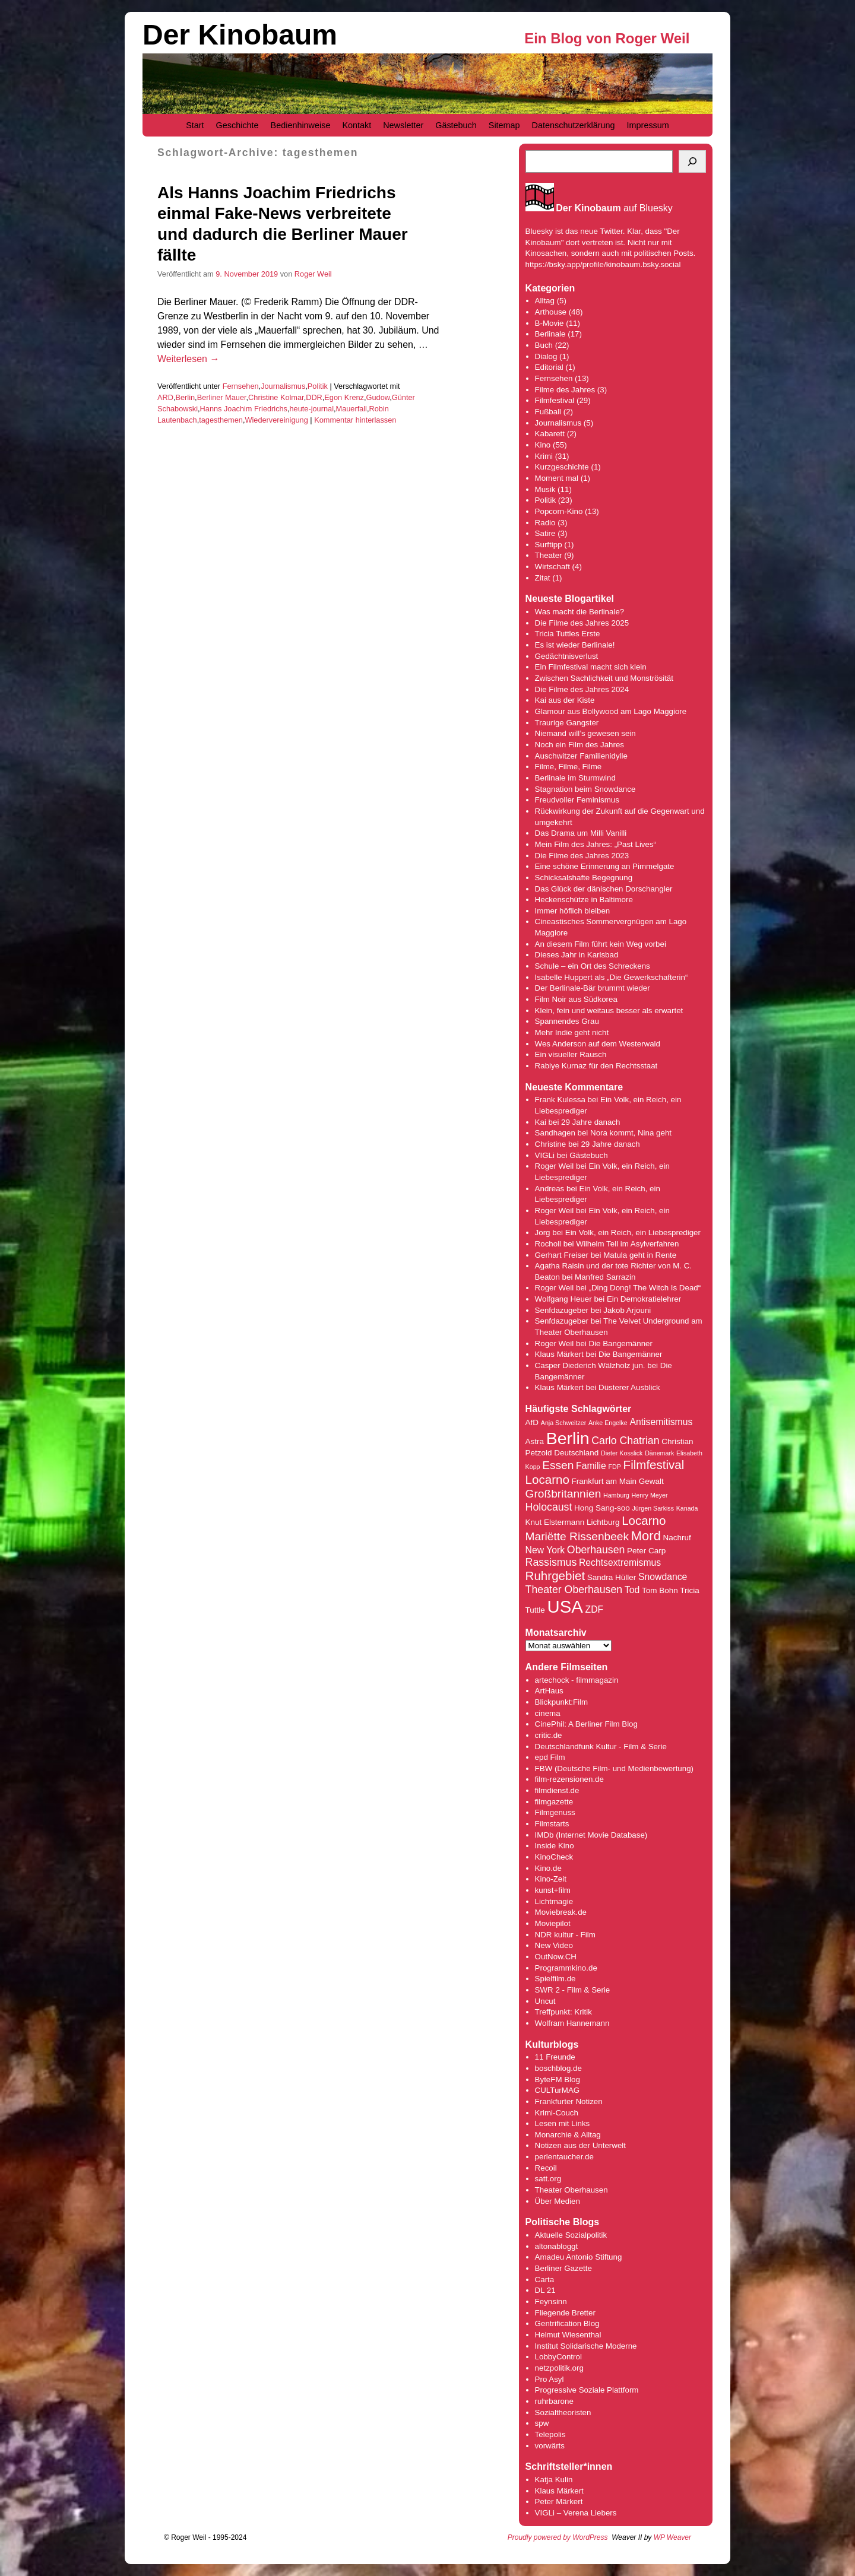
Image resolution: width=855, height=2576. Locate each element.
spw (542, 2423)
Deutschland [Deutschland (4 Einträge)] (576, 1452)
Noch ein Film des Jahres (579, 744)
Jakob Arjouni (627, 1310)
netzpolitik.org (559, 2368)
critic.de (548, 1735)
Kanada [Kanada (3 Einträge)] (687, 1508)
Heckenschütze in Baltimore (584, 899)
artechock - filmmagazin (577, 1680)
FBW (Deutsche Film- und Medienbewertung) (614, 1768)
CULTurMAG (557, 2090)
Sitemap (504, 125)
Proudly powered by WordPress (558, 2537)
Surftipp (548, 544)
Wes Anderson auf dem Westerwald (597, 1043)
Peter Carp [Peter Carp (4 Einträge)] (646, 1550)
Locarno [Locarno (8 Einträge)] (644, 1520)
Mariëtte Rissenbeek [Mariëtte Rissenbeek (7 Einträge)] (577, 1536)
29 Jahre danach (590, 1122)
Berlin (185, 397)
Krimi (544, 456)
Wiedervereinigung (276, 419)
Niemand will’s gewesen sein (585, 733)
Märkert (569, 2501)
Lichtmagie (554, 1901)
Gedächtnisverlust (566, 656)
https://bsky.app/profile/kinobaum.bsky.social (603, 264)
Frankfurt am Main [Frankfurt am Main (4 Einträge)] (604, 1481)
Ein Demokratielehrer (644, 1299)
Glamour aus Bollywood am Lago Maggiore (611, 711)
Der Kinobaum (239, 34)
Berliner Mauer (221, 397)
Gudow (378, 397)
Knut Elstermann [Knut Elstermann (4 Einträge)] (555, 1522)
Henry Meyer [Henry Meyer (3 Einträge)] (650, 1495)
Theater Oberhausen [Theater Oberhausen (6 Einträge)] (574, 1589)
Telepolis (550, 2434)
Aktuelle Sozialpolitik (571, 2235)
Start (195, 125)
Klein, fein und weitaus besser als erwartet (609, 1010)
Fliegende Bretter (565, 2312)
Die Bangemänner (621, 1343)
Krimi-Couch (556, 2112)
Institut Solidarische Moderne (586, 2346)
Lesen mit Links (562, 2123)
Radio (545, 522)
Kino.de (548, 1868)
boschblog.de (558, 2068)
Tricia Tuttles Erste (567, 633)
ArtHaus (549, 1690)
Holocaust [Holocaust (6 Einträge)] (548, 1507)
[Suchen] (692, 161)
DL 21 (545, 2290)
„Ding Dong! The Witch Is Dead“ (645, 1287)
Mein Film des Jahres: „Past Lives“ (595, 844)
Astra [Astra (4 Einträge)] (534, 1441)
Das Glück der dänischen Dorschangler (604, 888)
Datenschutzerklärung (573, 125)
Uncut (545, 2001)
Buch (544, 345)
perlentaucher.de (564, 2156)
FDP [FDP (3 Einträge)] (615, 1466)
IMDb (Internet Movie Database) (591, 1835)
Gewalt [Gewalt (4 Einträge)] (651, 1481)
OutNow (549, 1956)
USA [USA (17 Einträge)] (565, 1606)
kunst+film (553, 1890)
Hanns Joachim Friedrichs (243, 408)
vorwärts (550, 2445)
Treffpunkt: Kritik (563, 2011)
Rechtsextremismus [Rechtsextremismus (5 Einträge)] (620, 1562)
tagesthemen (221, 419)
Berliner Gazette (563, 2268)
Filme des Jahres (565, 389)
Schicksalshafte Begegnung (584, 877)
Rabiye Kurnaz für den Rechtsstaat (596, 1065)
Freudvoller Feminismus (577, 799)
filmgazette (554, 1801)
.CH (570, 1956)
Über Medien (557, 2201)
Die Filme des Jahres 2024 (582, 689)
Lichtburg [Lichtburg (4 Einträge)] (603, 1522)
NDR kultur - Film (565, 1934)
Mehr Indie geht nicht (572, 1032)
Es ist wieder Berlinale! (575, 644)
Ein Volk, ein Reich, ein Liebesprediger (633, 1232)
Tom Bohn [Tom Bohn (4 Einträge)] (660, 1590)
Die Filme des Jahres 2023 (582, 855)
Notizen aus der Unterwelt (580, 2145)
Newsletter (403, 125)
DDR (314, 397)
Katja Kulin (554, 2479)
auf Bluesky (614, 208)
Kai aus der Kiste (565, 700)
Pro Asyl (549, 2379)
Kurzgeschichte (562, 466)
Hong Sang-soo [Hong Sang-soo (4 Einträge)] (602, 1507)
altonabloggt (556, 2246)
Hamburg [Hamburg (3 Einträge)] (616, 1495)
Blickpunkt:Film (561, 1702)
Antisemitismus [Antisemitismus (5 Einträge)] (660, 1422)
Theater (548, 555)
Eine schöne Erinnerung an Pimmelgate (604, 866)
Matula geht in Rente (639, 1255)
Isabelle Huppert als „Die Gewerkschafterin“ (611, 977)
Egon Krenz (344, 397)
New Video (554, 1945)
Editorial (549, 367)
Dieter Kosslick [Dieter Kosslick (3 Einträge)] (621, 1453)
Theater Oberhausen (571, 2189)
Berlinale (550, 333)
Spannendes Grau (567, 1021)
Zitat (542, 577)
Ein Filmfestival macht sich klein (591, 666)
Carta (545, 2279)
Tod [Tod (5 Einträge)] (632, 1590)
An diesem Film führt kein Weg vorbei (600, 944)
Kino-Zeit (550, 1878)
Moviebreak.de (561, 1912)
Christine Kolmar (276, 397)
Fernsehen (241, 386)
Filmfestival (555, 400)
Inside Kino (554, 1845)
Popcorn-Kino (559, 511)
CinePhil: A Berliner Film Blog (586, 1724)
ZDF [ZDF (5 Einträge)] (594, 1609)
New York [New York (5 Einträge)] (545, 1550)
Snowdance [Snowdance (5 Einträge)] (662, 1577)
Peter (545, 2501)
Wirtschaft (552, 566)
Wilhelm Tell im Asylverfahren (627, 1243)
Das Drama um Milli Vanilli (581, 833)
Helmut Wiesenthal (568, 2334)
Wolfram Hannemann (572, 2023)
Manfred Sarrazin (605, 1277)
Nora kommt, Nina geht (631, 1132)
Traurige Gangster (567, 722)
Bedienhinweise (301, 125)
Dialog (546, 356)
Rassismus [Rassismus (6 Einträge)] (551, 1562)
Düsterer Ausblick (629, 1387)
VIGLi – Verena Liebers (576, 2512)
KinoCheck (554, 1856)
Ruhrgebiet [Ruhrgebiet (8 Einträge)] (555, 1575)
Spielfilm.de (555, 1978)
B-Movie (549, 323)
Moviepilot (553, 1923)
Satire (545, 533)
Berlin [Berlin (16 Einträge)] (568, 1438)
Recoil (546, 2167)
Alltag (545, 300)
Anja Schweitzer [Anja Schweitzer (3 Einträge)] (563, 1422)
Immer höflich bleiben (572, 910)
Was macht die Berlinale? (580, 611)
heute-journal (312, 408)
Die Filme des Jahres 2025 (582, 622)
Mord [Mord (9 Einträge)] (646, 1535)
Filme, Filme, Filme (568, 766)
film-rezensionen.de (569, 1779)
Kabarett (550, 433)
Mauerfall (351, 408)
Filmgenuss (555, 1812)
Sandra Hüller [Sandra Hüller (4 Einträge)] (611, 1577)
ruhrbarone (554, 2401)
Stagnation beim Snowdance (585, 789)
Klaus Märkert (559, 1354)
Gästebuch (456, 125)
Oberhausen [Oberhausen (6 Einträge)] (596, 1550)
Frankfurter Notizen (569, 2101)
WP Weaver (672, 2537)
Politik (318, 386)
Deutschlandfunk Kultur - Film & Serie (601, 1746)
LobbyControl (558, 2356)
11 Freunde (555, 2056)
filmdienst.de (557, 1790)
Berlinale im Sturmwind (575, 777)
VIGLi (545, 1155)
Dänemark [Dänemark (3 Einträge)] (659, 1453)
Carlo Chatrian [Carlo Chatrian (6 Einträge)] (625, 1440)
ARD (165, 397)
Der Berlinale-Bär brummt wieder (592, 988)
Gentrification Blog (567, 2323)
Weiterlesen (188, 359)
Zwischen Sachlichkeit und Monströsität (604, 678)
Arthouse (550, 311)
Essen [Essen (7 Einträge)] (558, 1465)
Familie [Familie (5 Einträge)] (591, 1466)
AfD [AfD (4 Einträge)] (532, 1422)
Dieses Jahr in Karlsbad (577, 954)
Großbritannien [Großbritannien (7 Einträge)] (563, 1493)
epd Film (550, 1757)
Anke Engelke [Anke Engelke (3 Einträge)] (608, 1422)
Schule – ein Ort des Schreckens (592, 966)
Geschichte (237, 125)
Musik (545, 489)
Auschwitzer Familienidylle (581, 755)
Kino (543, 444)
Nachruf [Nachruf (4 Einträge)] (677, 1537)
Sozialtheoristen (563, 2412)
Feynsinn (551, 2301)
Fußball (548, 411)
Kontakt (356, 125)
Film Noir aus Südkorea (576, 999)
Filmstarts (552, 1823)
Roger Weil (313, 273)
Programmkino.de (566, 1967)
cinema (547, 1713)
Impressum (648, 125)
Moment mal (556, 478)
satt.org (548, 2178)
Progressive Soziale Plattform (587, 2389)
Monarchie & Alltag (568, 2134)
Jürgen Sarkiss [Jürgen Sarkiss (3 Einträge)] (653, 1508)
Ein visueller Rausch (571, 1054)
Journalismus (283, 386)
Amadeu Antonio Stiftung (578, 2257)
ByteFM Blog (557, 2079)
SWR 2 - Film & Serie (572, 1989)
